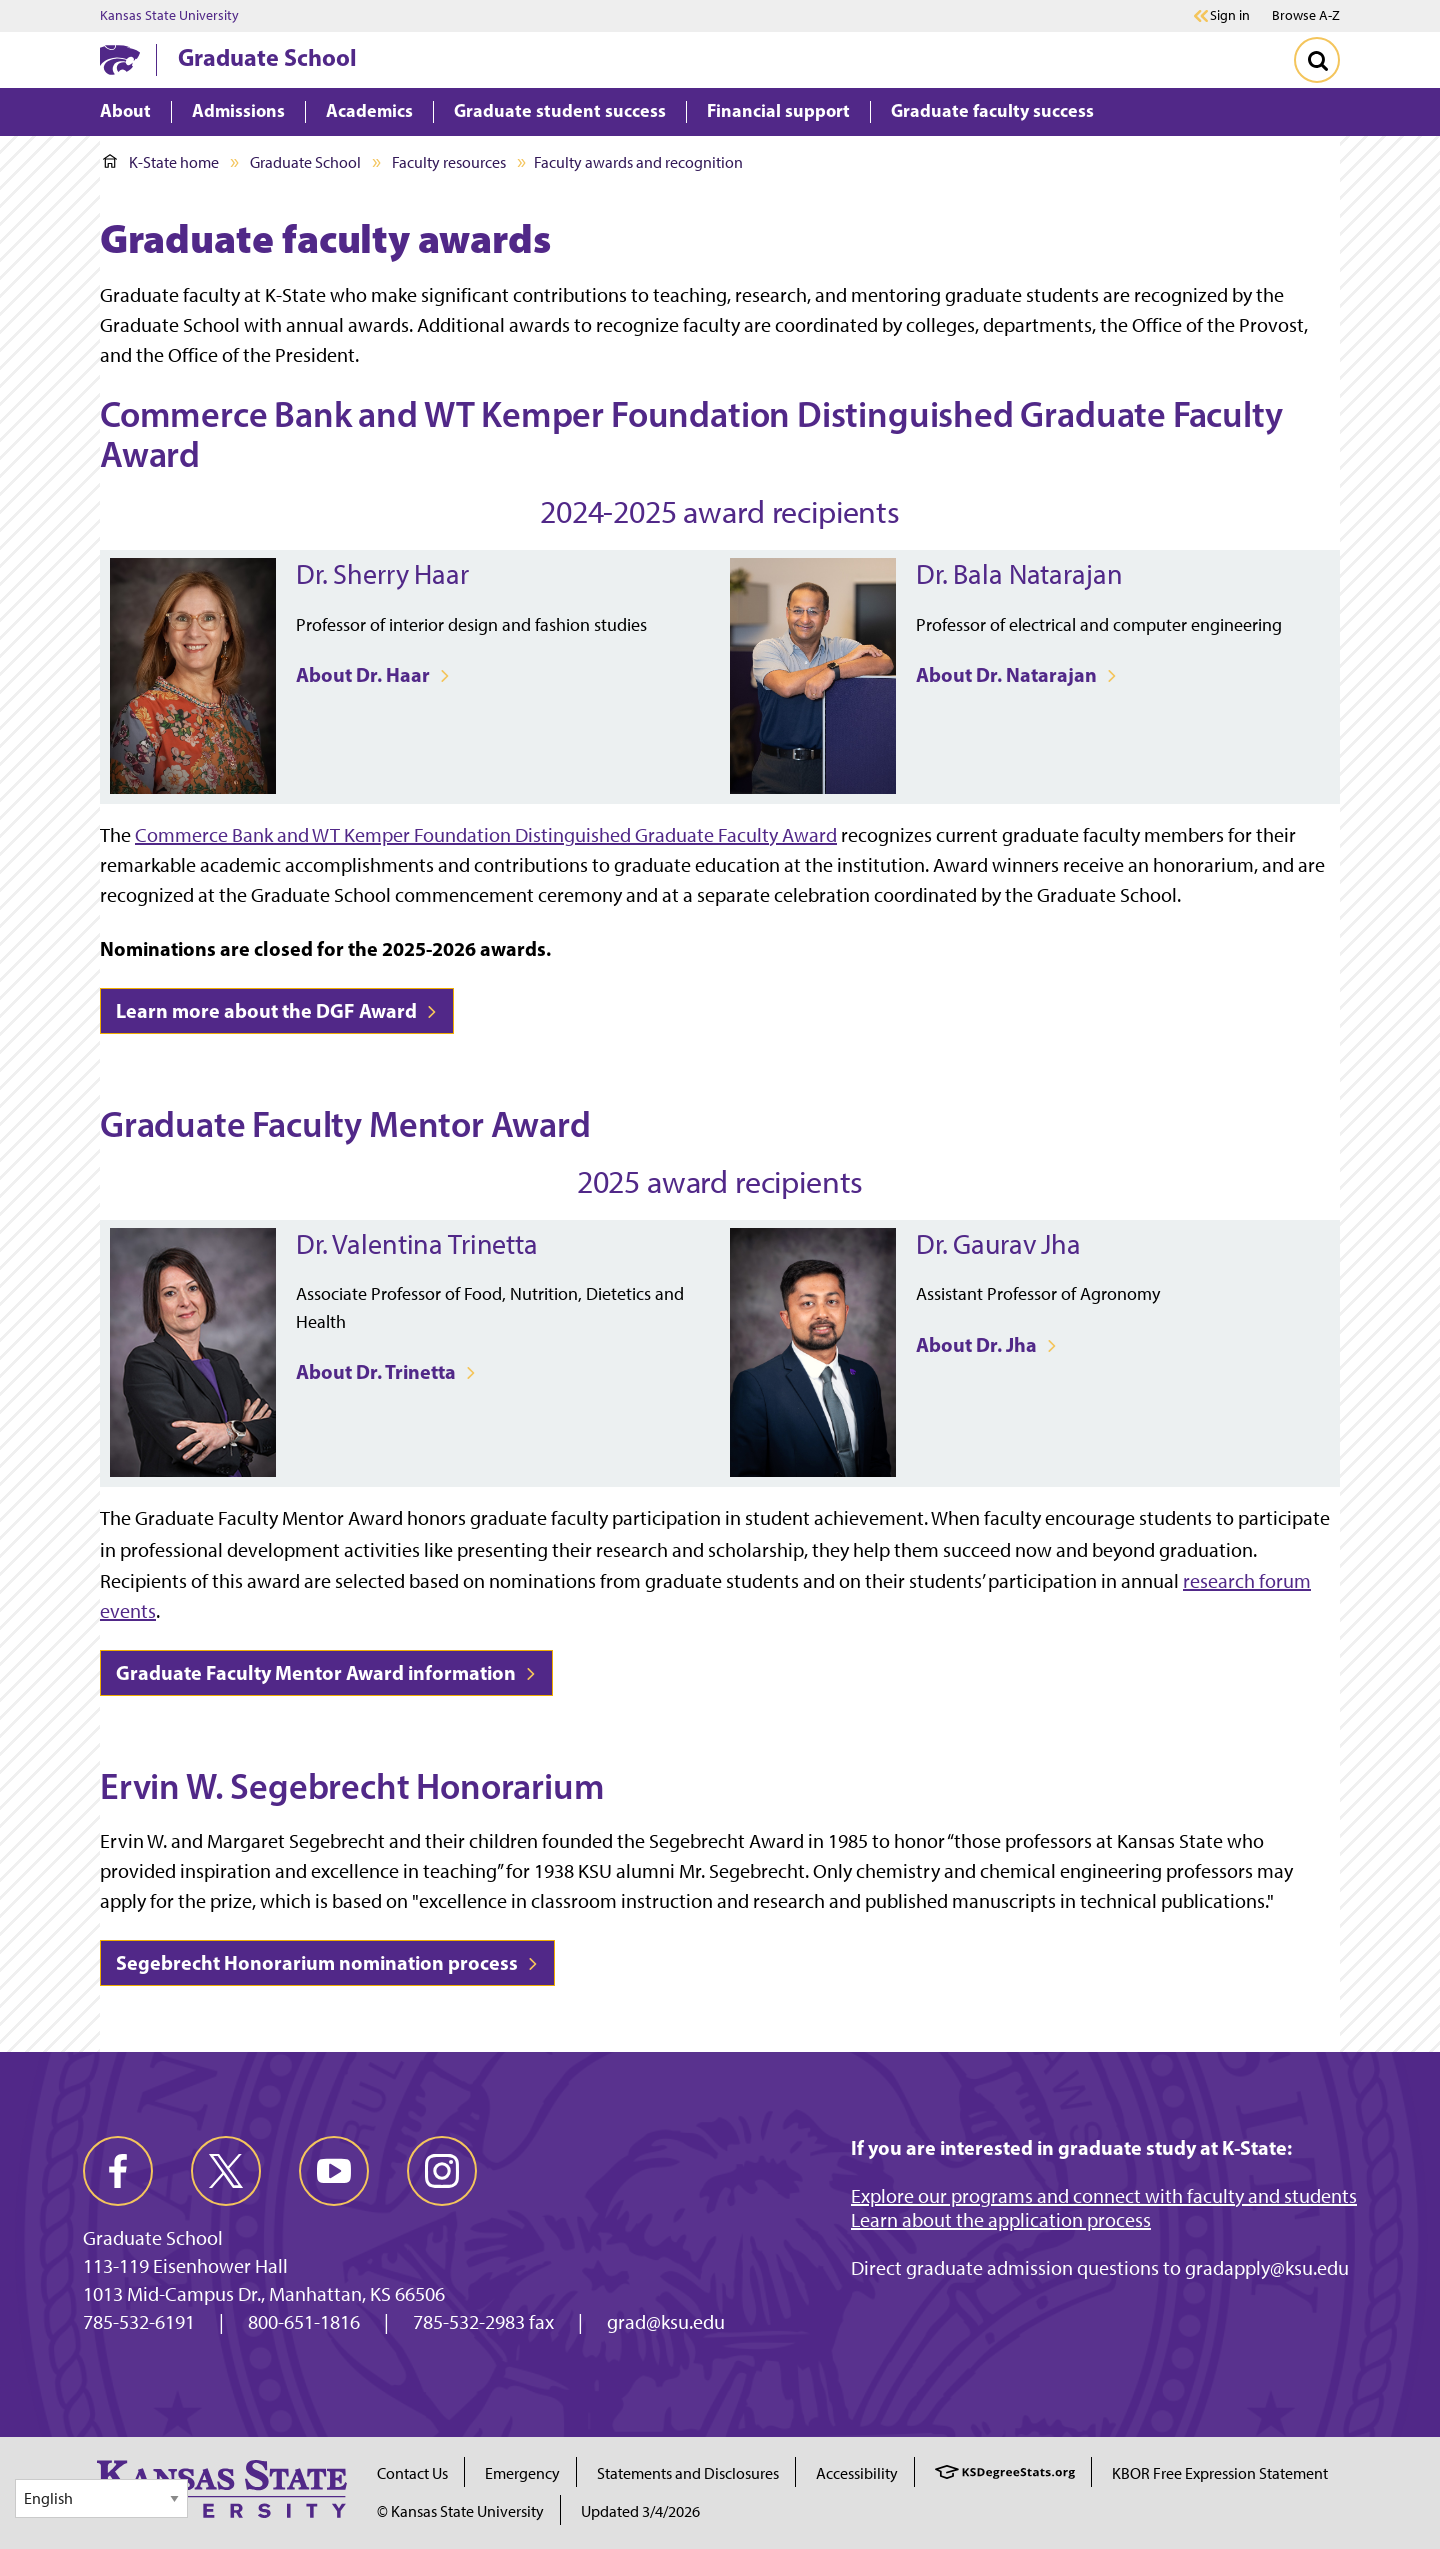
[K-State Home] (120, 59)
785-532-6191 (139, 2322)
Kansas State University (169, 16)
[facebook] (118, 2171)
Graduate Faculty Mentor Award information (326, 1672)
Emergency (522, 2473)
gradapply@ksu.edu (1267, 2268)
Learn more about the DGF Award (277, 1010)
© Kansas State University (460, 2511)
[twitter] (226, 2171)
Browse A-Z (1306, 15)
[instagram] (442, 2171)
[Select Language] (101, 2498)
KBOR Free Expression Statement (1220, 2473)
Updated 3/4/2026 (640, 2511)
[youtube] (334, 2171)
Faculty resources (449, 162)
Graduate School (267, 57)
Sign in (1230, 16)
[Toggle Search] (1317, 60)
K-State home (161, 162)
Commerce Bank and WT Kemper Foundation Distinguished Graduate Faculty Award (486, 835)
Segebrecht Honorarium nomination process (327, 1962)
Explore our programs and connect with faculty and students (1104, 2196)
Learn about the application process (1001, 2220)
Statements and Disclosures (688, 2473)
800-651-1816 (304, 2322)
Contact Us (412, 2473)
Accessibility (857, 2473)
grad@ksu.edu (666, 2322)
